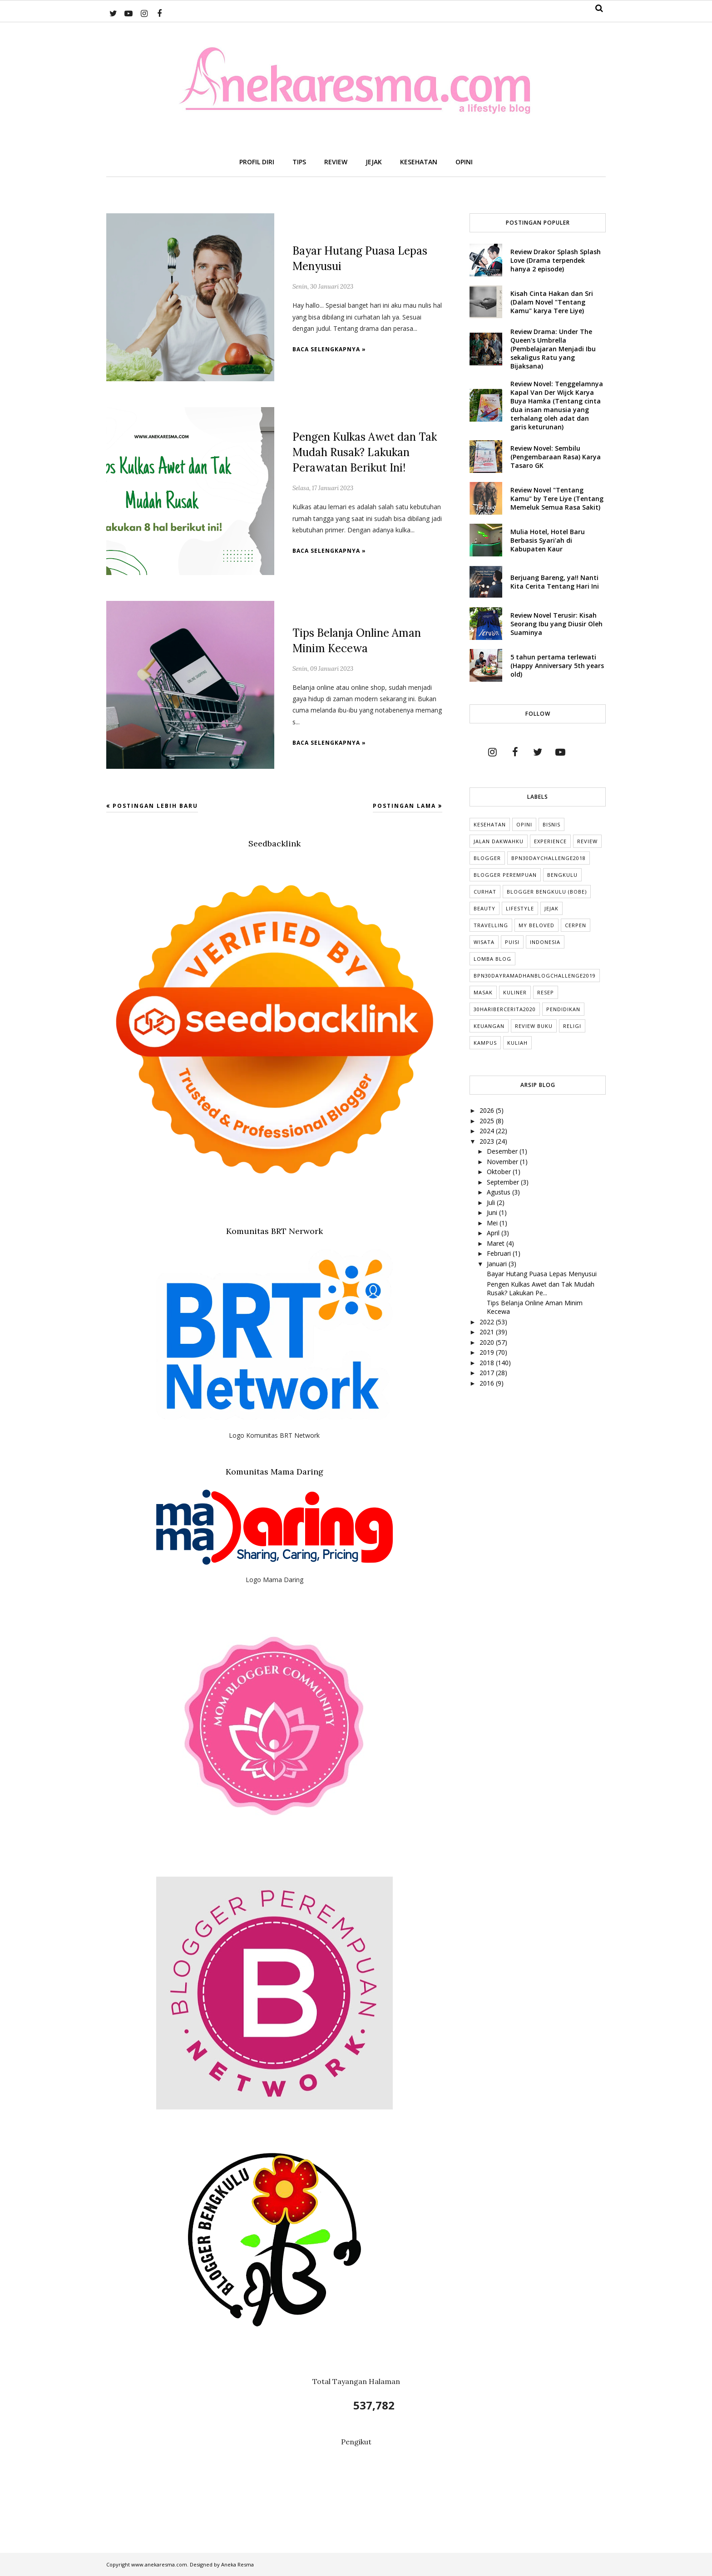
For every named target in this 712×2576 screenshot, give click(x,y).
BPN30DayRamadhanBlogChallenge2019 (535, 975)
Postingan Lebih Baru (155, 806)
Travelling (491, 925)
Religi (572, 1026)
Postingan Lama (404, 806)
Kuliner (515, 992)
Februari (500, 1253)
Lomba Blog (492, 958)
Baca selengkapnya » (329, 349)
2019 (488, 1352)
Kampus (485, 1042)
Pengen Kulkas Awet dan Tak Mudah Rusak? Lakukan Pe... (540, 1288)
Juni (493, 1212)
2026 (488, 1110)
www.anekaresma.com (159, 2564)
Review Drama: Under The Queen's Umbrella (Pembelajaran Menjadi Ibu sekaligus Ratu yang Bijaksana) (553, 348)
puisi (512, 942)
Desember (503, 1151)
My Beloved (536, 925)
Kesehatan (490, 824)
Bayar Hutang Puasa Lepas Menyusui (542, 1273)
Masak (483, 992)
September (504, 1182)
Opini (524, 824)
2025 (488, 1120)
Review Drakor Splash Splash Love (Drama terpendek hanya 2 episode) (555, 260)
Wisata (484, 942)
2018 (488, 1362)
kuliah (517, 1042)
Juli (492, 1202)
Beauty (484, 908)
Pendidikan (563, 1009)
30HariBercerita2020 (505, 1009)
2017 (488, 1372)
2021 (488, 1331)
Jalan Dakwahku (499, 841)
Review (587, 841)
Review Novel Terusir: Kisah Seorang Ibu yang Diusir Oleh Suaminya (556, 624)
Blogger (487, 858)
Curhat (485, 891)
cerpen (575, 925)
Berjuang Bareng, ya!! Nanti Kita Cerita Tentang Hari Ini (554, 581)
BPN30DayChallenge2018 (548, 858)
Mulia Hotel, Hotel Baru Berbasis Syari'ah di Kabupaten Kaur (547, 540)
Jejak (551, 908)
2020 (488, 1342)
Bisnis (551, 824)
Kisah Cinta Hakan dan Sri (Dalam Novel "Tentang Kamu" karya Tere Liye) (551, 302)
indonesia (545, 942)
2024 (488, 1130)
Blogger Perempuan (505, 874)
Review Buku (534, 1026)
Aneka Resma (237, 2564)
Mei (493, 1223)
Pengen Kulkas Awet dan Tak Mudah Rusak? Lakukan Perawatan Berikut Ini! (364, 452)
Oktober (500, 1171)
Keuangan (489, 1026)
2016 (488, 1383)
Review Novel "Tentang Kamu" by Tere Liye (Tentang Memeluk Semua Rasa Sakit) (556, 498)
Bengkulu (562, 874)
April (494, 1233)
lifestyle (520, 908)
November (503, 1161)
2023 (488, 1141)
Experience (550, 841)
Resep (545, 992)
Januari (498, 1263)
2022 (488, 1321)
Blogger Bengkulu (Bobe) (547, 891)
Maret (496, 1243)
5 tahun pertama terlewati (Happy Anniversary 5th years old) (557, 665)
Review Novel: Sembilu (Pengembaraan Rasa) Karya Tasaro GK (555, 457)
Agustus (499, 1192)
